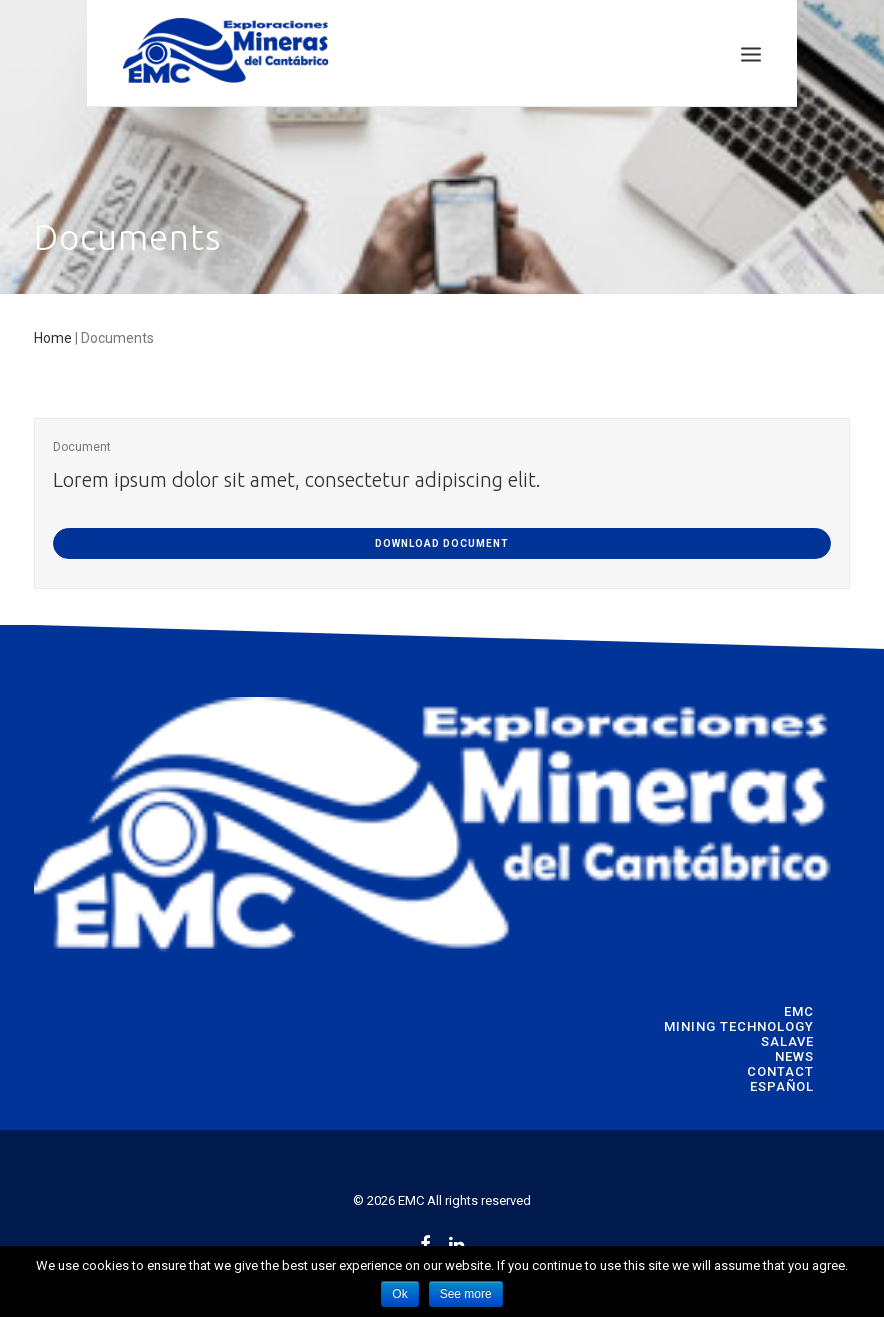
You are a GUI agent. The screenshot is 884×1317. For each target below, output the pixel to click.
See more (466, 1294)
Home (53, 338)
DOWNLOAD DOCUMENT (442, 543)
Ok (399, 1294)
